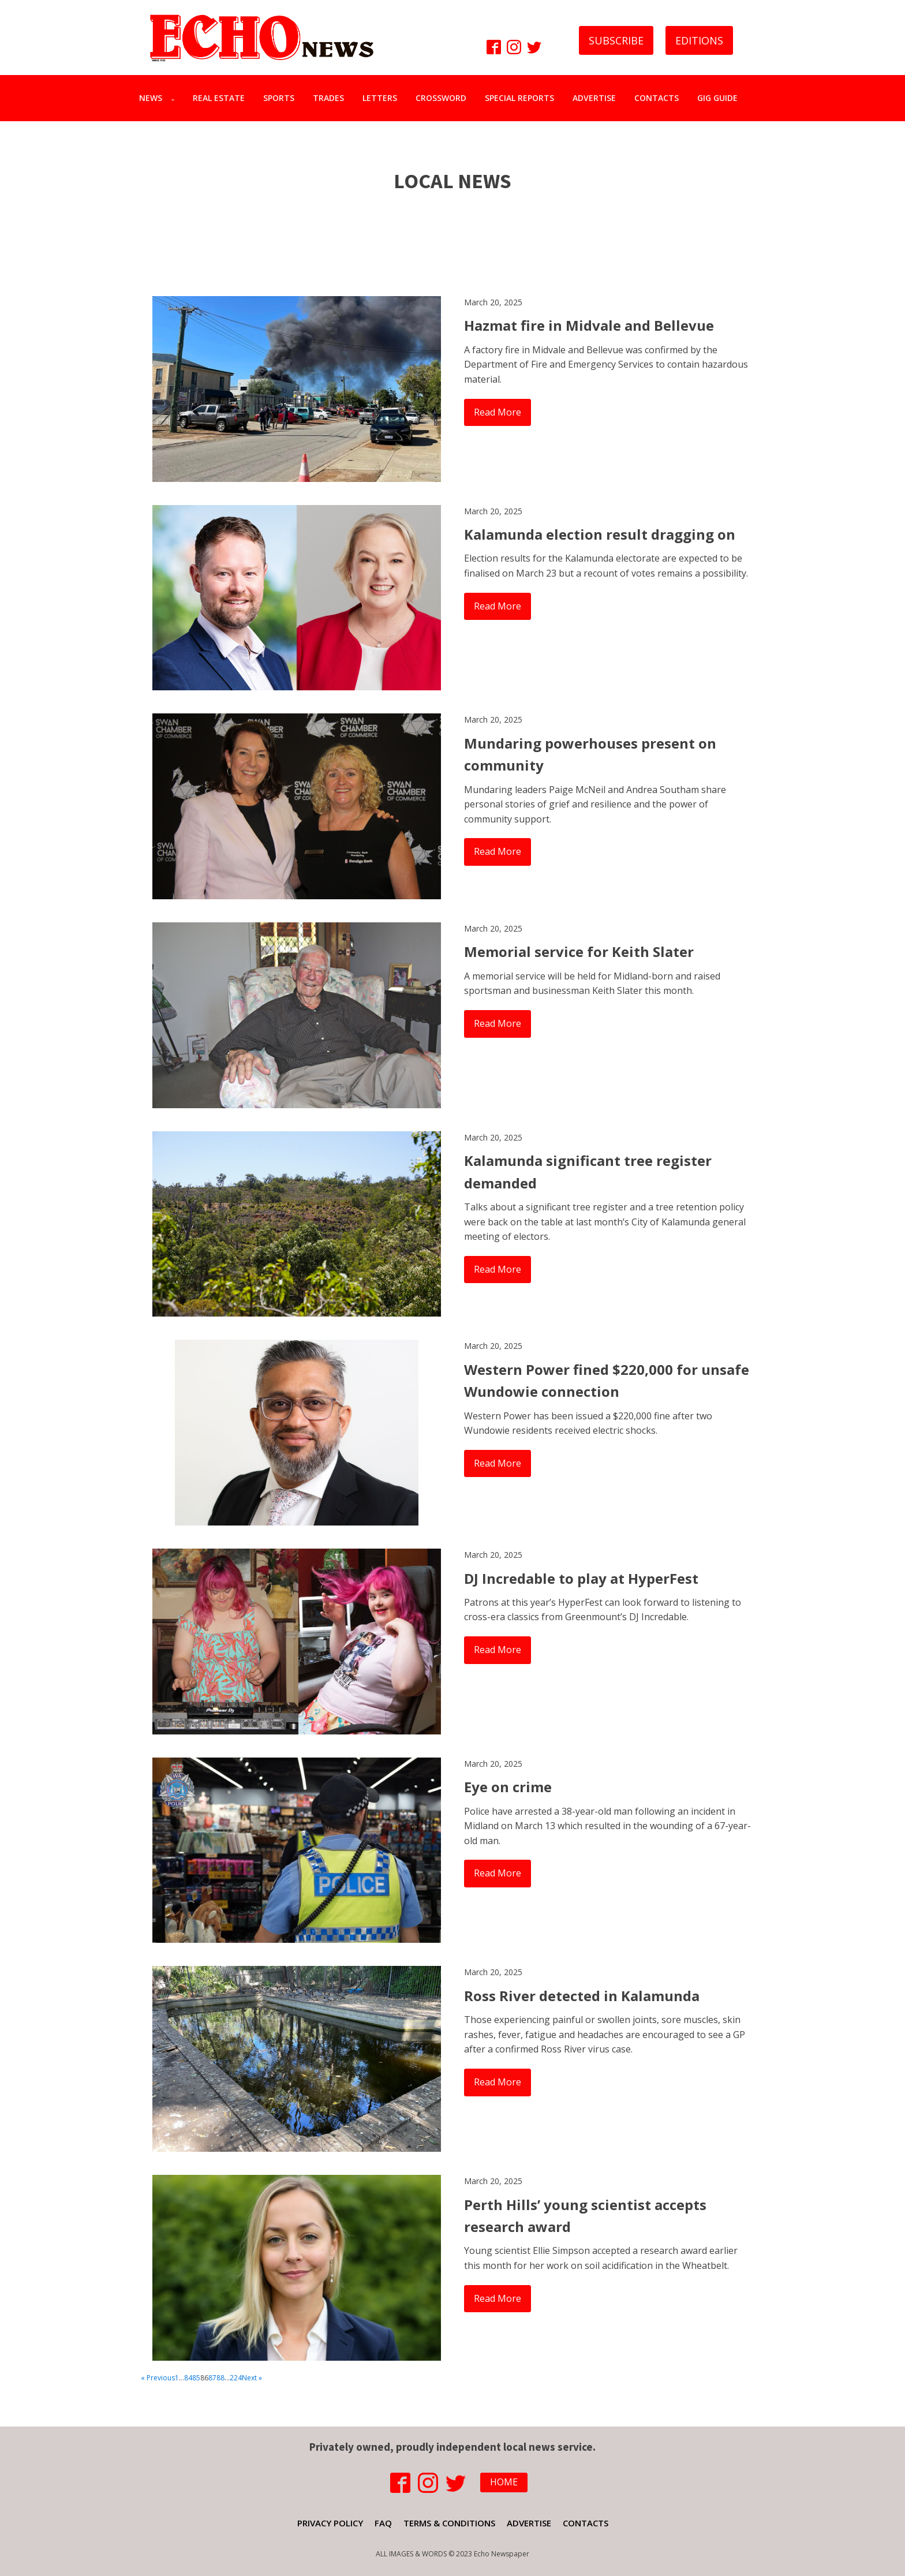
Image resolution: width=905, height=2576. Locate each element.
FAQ (383, 2523)
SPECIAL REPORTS (519, 97)
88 (220, 2378)
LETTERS (379, 97)
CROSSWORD (441, 97)
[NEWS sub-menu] (175, 98)
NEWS (150, 97)
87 (212, 2378)
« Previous (158, 2378)
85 (196, 2378)
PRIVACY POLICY (330, 2523)
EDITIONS (699, 40)
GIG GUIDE (717, 97)
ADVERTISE (594, 97)
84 (188, 2378)
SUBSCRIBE (616, 40)
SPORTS (278, 97)
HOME (504, 2482)
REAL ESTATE (219, 97)
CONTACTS (656, 97)
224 (236, 2378)
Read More (497, 412)
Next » (252, 2378)
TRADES (328, 97)
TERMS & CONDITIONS (449, 2523)
